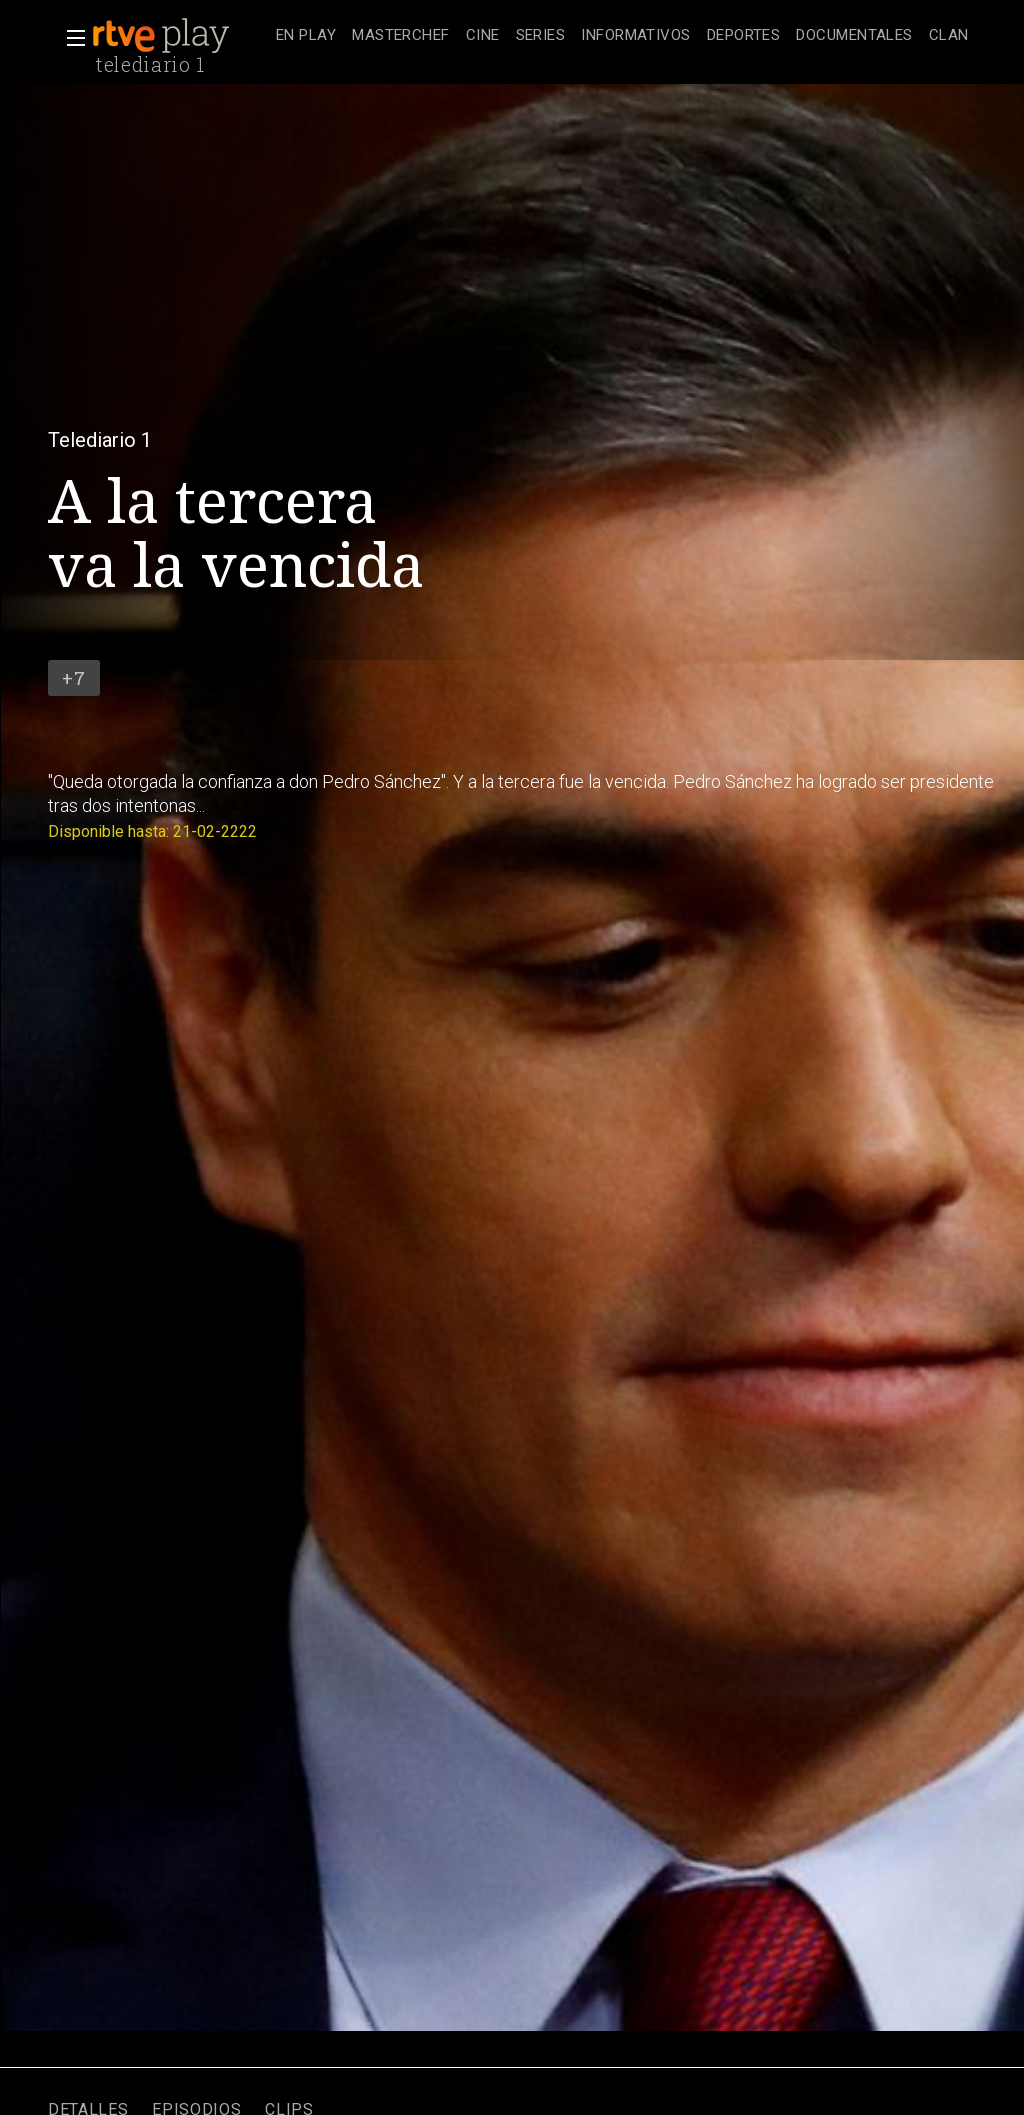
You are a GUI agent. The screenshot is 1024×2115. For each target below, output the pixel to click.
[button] (70, 38)
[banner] (180, 36)
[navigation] (622, 36)
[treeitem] (306, 36)
